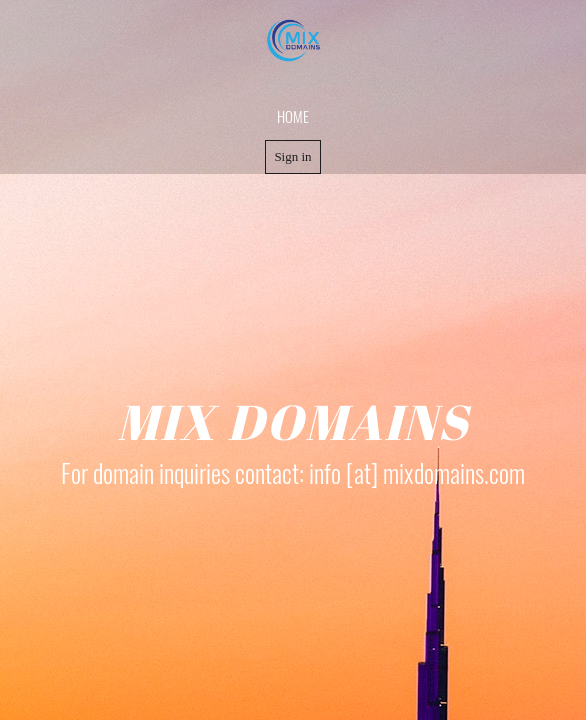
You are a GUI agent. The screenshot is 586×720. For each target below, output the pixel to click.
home (293, 116)
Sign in (292, 156)
